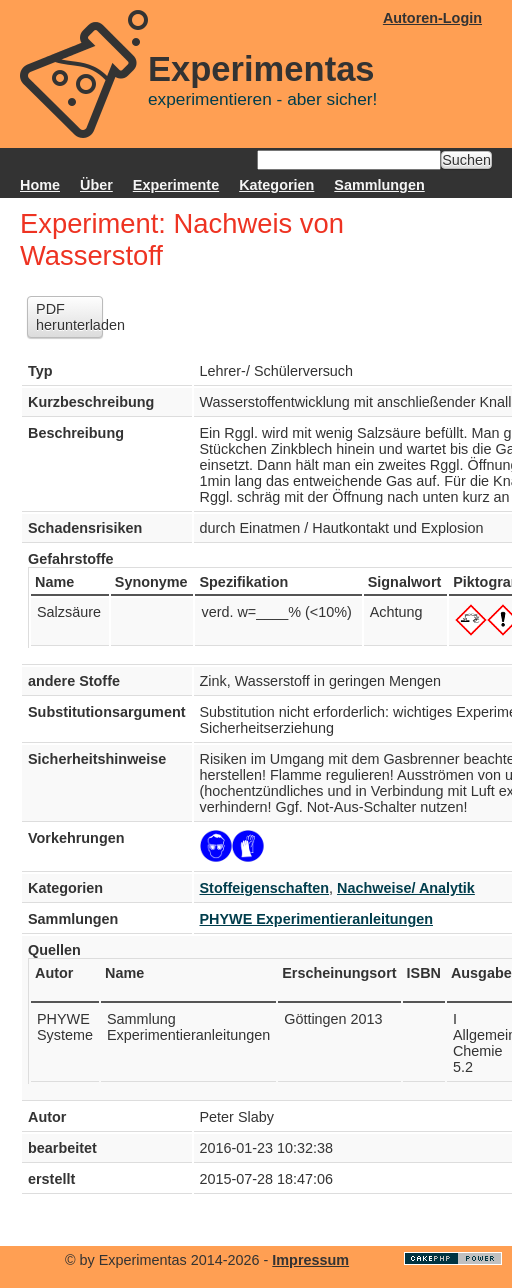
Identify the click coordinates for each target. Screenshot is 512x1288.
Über (96, 185)
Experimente (176, 185)
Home (40, 185)
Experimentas (261, 69)
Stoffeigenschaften (265, 888)
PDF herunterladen (69, 317)
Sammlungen (379, 185)
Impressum (310, 1260)
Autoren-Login (432, 18)
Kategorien (276, 185)
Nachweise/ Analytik (406, 888)
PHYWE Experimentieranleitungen (317, 919)
